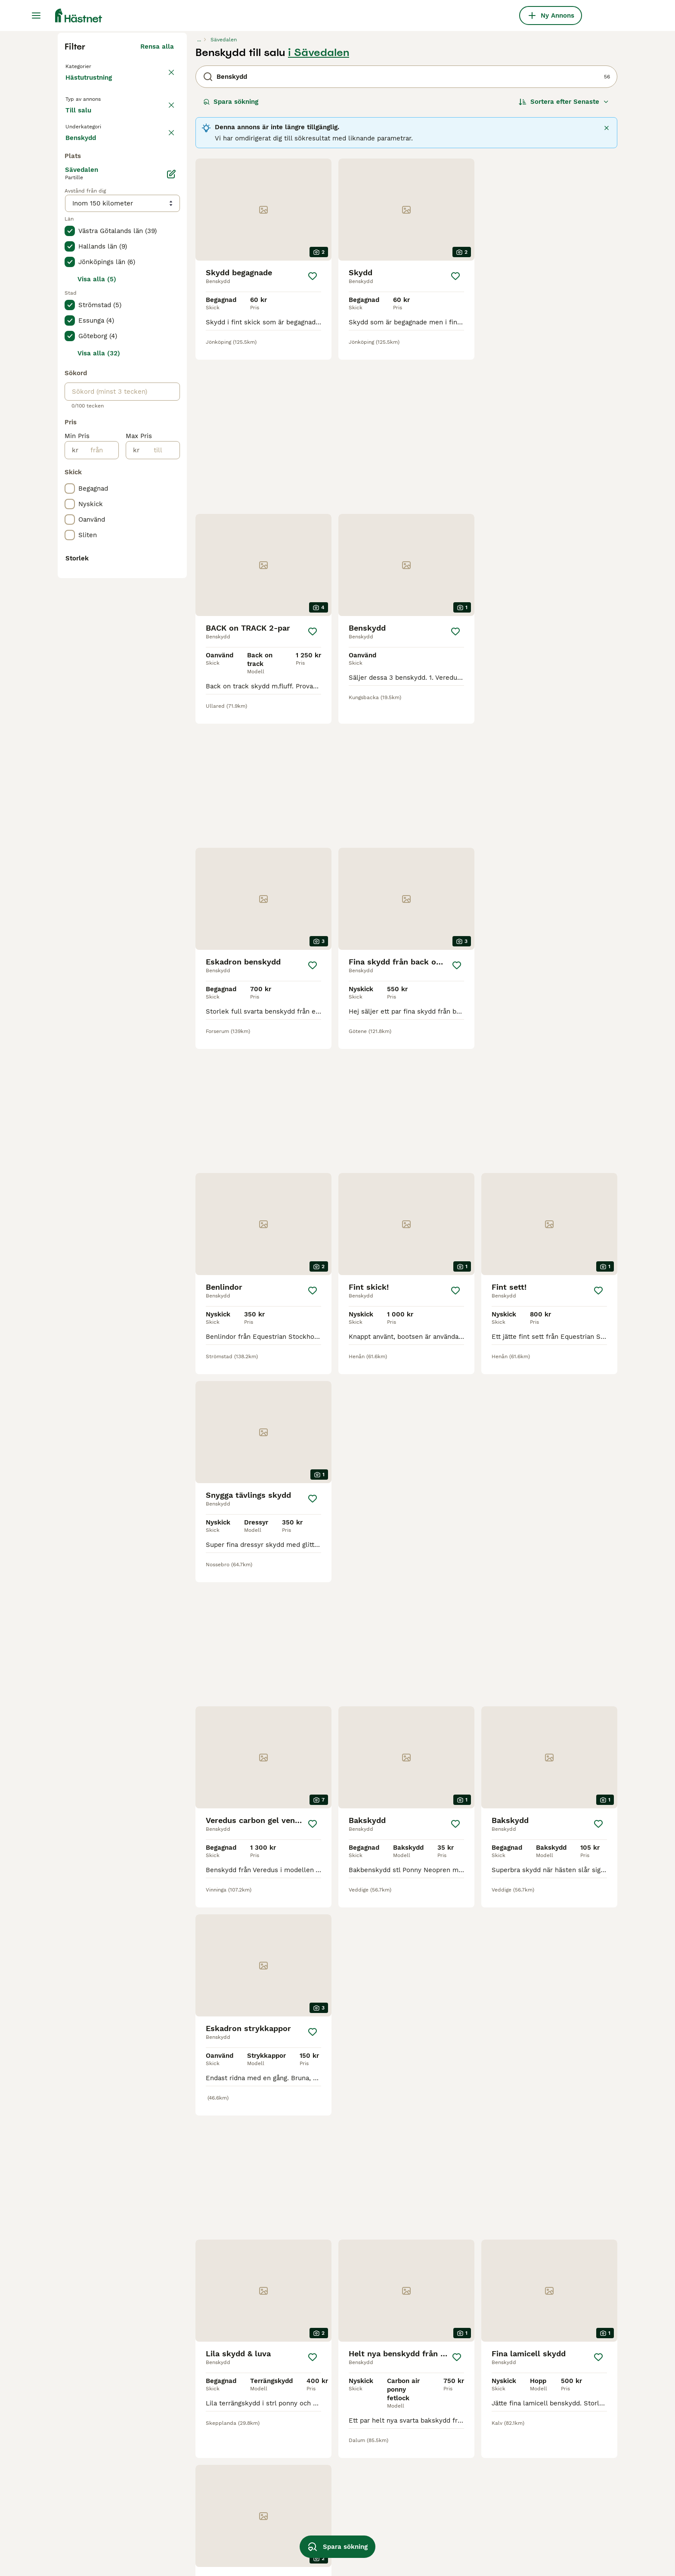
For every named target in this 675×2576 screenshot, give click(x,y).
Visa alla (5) (96, 623)
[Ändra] (171, 517)
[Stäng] (606, 292)
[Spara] (312, 439)
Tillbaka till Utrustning (103, 229)
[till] (159, 794)
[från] (98, 794)
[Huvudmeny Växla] (36, 15)
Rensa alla (157, 210)
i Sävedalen (318, 216)
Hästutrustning (90, 250)
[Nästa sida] (447, 2383)
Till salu (85, 289)
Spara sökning (230, 265)
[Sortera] (564, 265)
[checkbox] (69, 354)
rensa (165, 313)
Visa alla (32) (98, 697)
